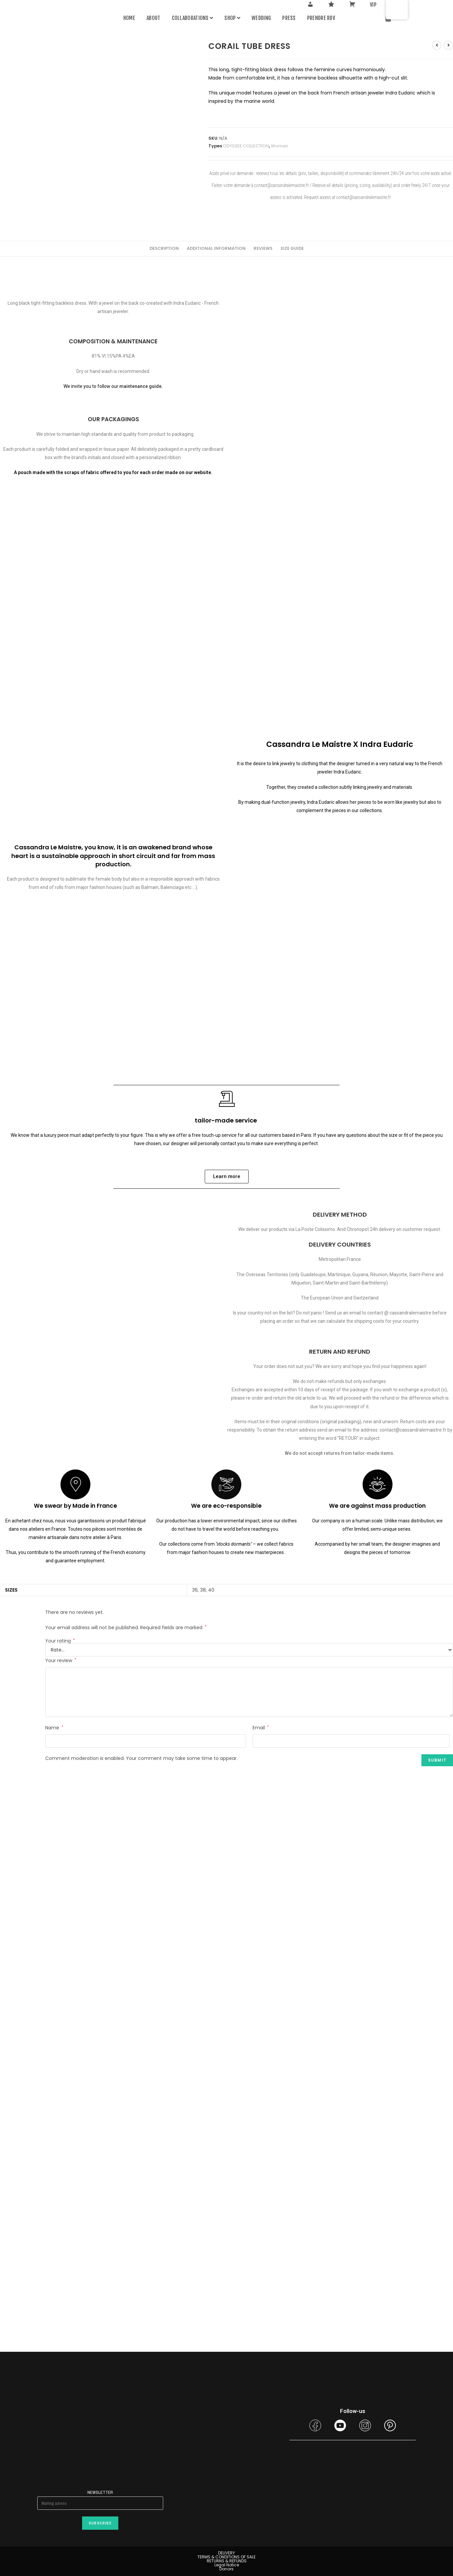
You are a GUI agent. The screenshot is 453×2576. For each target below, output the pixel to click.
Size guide (292, 248)
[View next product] (448, 45)
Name (54, 1727)
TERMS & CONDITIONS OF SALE (226, 2557)
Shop (232, 18)
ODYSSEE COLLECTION (246, 146)
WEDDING (261, 18)
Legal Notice (226, 2565)
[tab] (164, 248)
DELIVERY (226, 2553)
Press (289, 18)
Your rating (60, 1640)
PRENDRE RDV (321, 18)
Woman (279, 146)
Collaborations (192, 18)
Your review (60, 1660)
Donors (226, 2569)
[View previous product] (436, 45)
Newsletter (100, 2492)
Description (164, 248)
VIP (373, 4)
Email (261, 1727)
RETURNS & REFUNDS (227, 2561)
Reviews (263, 248)
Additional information (216, 248)
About (154, 18)
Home (129, 18)
